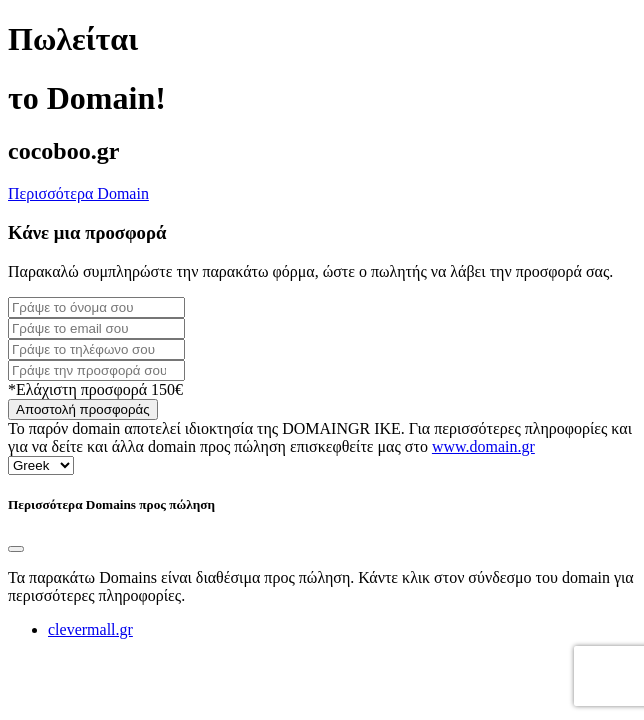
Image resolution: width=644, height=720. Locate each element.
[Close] (16, 549)
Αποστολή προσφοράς (83, 409)
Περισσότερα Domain (78, 193)
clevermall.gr (90, 629)
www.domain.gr (483, 446)
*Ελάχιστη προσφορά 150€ (95, 389)
